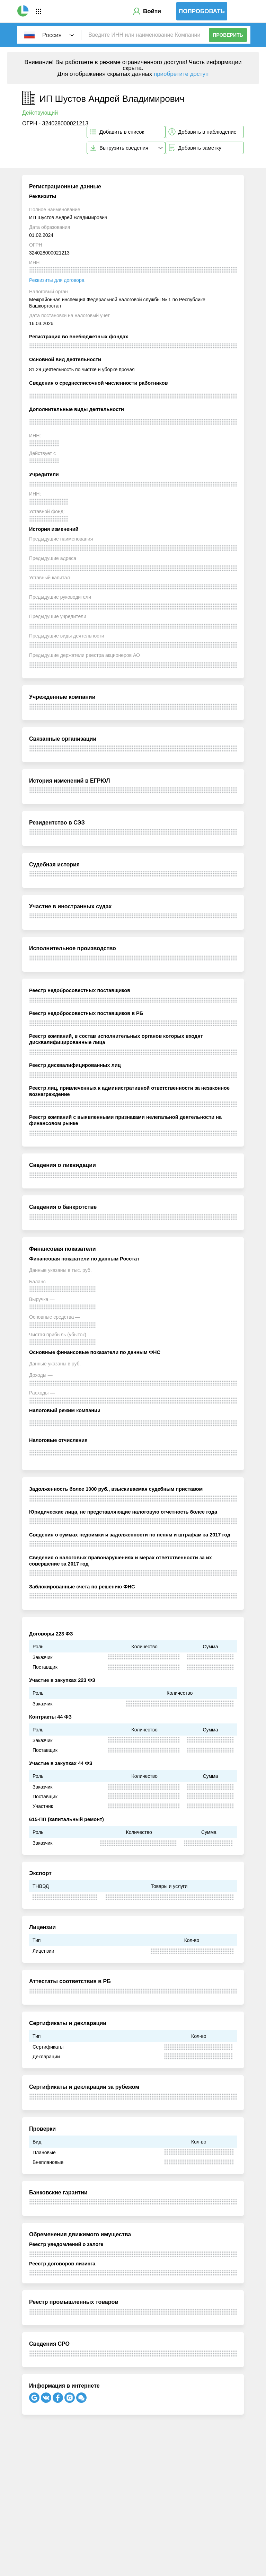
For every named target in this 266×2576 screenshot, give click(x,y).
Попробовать (202, 11)
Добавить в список (121, 132)
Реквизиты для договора (56, 280)
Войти (152, 11)
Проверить (228, 35)
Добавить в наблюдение (207, 132)
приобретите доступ (181, 74)
